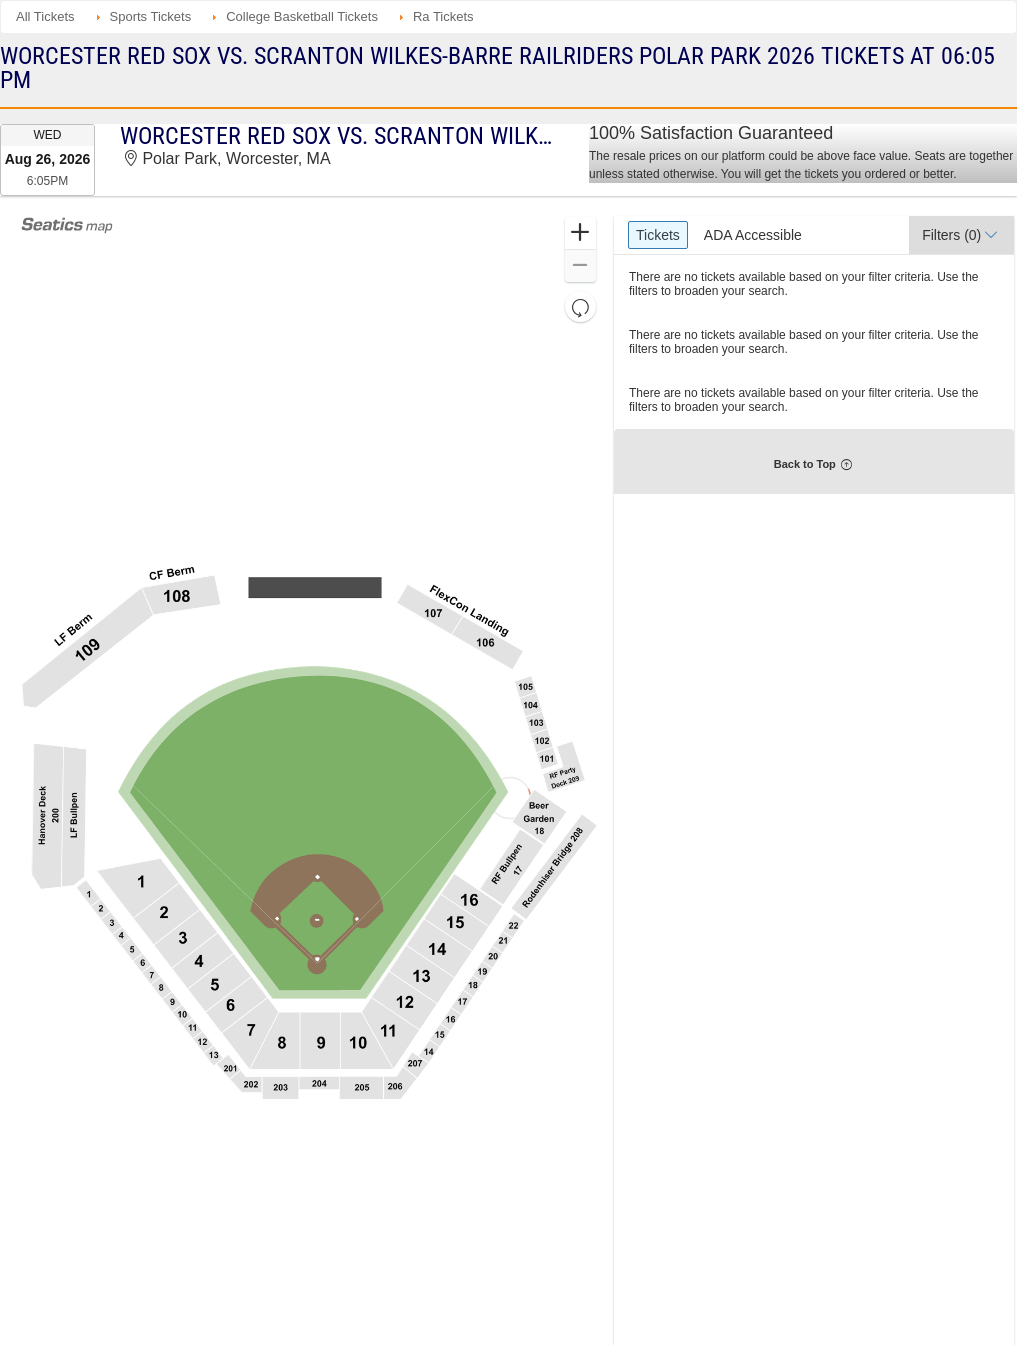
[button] (580, 233)
